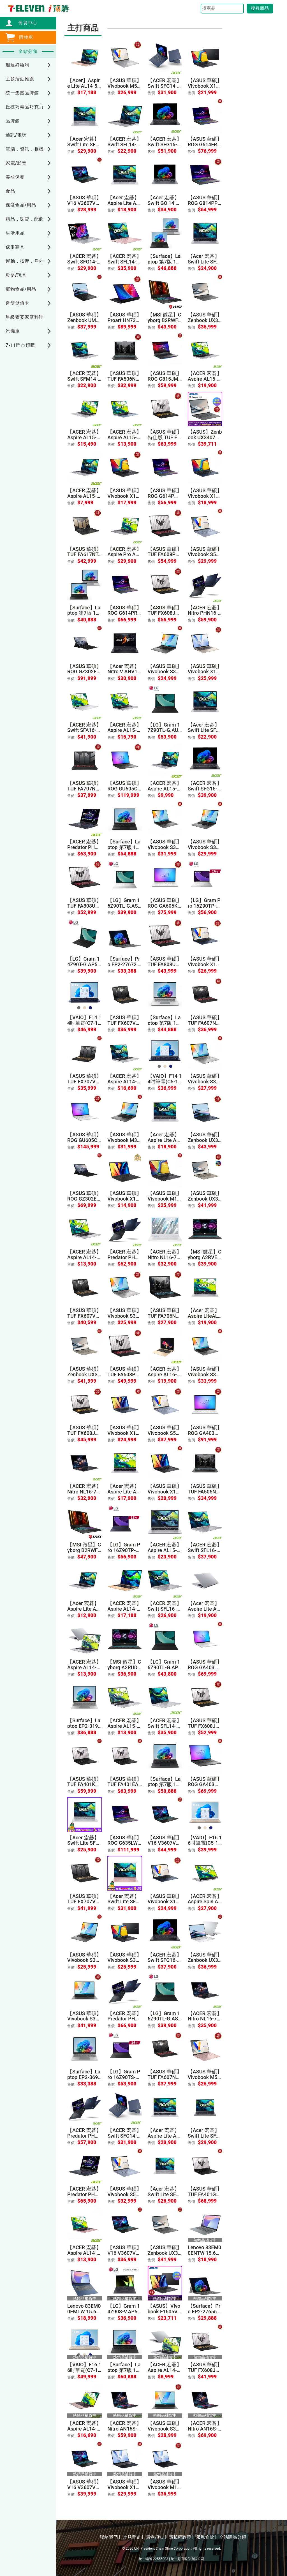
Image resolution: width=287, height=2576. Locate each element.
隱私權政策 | (181, 2537)
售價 (71, 93)
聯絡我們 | (110, 2537)
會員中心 (25, 23)
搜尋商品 (260, 8)
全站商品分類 (232, 2537)
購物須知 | (156, 2537)
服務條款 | (206, 2537)
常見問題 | (133, 2537)
